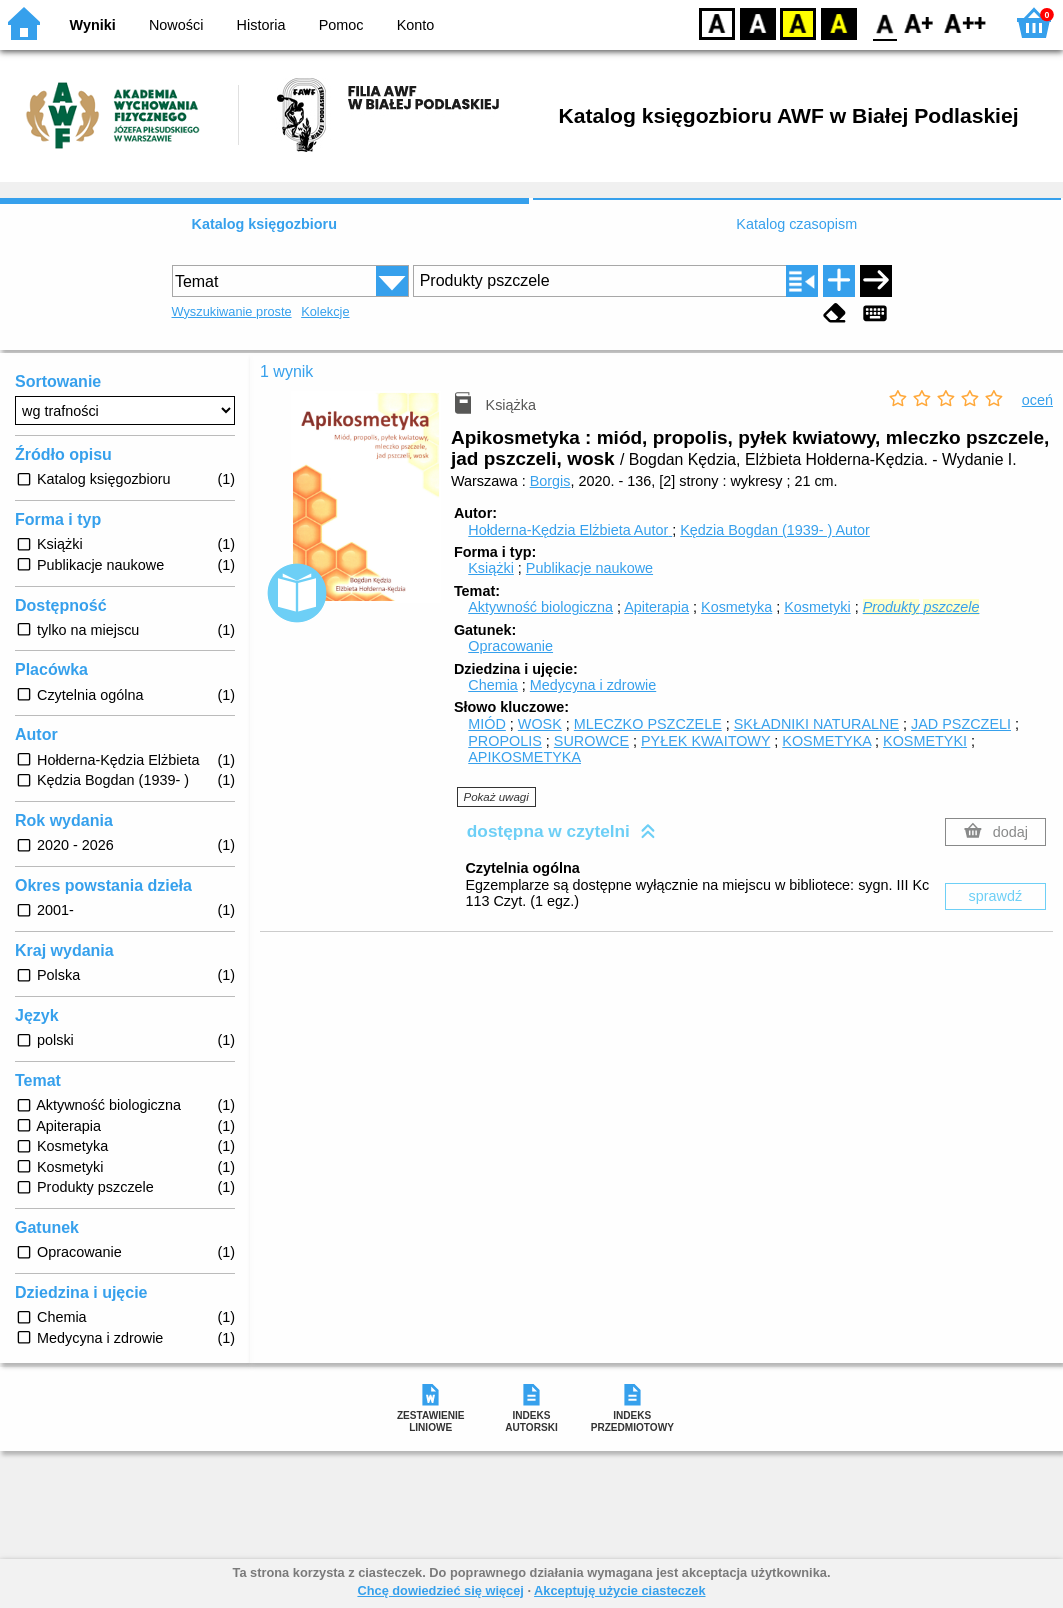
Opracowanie (510, 646)
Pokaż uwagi (496, 797)
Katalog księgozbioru (264, 224)
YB (797, 22)
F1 (919, 22)
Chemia (493, 685)
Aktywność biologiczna (540, 607)
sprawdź (996, 896)
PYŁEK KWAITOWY (705, 741)
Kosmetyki (817, 607)
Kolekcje (325, 311)
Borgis (550, 481)
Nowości (176, 25)
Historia (261, 25)
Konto (416, 25)
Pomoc (341, 25)
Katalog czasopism (796, 224)
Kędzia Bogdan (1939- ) (775, 530)
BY (838, 22)
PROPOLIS (505, 741)
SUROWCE (591, 741)
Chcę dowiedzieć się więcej (440, 1590)
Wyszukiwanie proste (232, 311)
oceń (1037, 400)
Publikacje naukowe (589, 568)
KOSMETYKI (925, 741)
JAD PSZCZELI (961, 724)
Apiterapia (656, 607)
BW (758, 22)
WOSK (540, 724)
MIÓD (487, 724)
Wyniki (93, 25)
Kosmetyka (736, 607)
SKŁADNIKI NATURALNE (816, 724)
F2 (965, 22)
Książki (491, 568)
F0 (884, 22)
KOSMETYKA (826, 741)
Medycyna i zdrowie (593, 685)
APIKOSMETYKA (524, 757)
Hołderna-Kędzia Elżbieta (570, 530)
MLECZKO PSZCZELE (648, 724)
